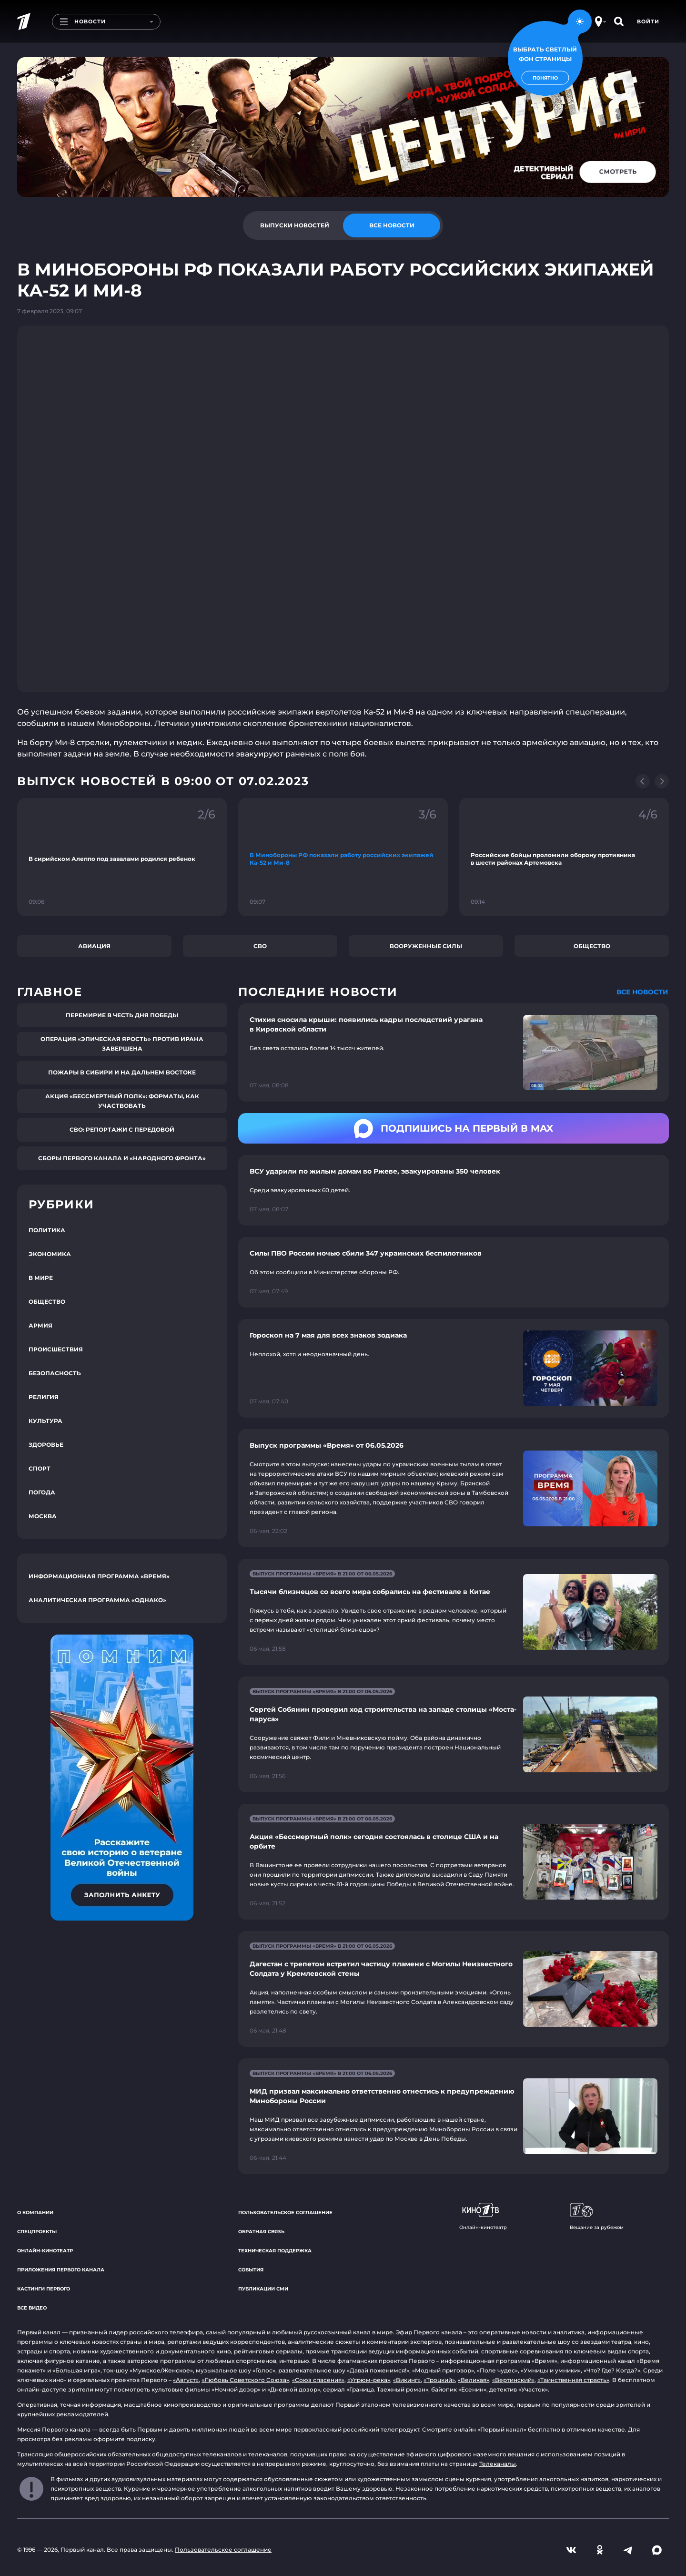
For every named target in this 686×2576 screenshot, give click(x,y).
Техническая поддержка (275, 2251)
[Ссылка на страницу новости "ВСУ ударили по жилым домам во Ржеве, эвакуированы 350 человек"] (453, 1190)
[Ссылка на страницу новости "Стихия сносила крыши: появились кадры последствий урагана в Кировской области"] (453, 1053)
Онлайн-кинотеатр (45, 2251)
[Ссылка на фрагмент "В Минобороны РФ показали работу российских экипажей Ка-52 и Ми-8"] (343, 857)
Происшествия (56, 1349)
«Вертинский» (513, 2379)
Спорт (39, 1468)
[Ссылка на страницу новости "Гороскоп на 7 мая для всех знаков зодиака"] (453, 1368)
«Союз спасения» (318, 2379)
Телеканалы (497, 2463)
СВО (260, 946)
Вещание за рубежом (597, 2216)
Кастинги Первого (43, 2289)
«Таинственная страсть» (573, 2379)
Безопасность (55, 1373)
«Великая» (473, 2379)
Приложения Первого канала (60, 2270)
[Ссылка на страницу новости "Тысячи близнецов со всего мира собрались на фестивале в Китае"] (453, 1612)
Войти (648, 21)
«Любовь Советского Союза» (245, 2379)
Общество (592, 946)
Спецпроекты (37, 2231)
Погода (42, 1492)
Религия (44, 1396)
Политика (47, 1230)
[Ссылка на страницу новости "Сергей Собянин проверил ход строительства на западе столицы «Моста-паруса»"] (453, 1734)
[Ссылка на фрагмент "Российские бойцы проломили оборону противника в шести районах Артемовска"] (564, 857)
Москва (43, 1516)
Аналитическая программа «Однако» (97, 1600)
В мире (41, 1277)
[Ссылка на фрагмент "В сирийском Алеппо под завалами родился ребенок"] (122, 857)
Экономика (50, 1253)
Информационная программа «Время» (99, 1576)
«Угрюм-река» (368, 2379)
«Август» (186, 2379)
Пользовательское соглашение (285, 2212)
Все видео (32, 2308)
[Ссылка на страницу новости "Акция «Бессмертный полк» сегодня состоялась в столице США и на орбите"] (453, 1861)
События (250, 2270)
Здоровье (46, 1444)
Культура (45, 1420)
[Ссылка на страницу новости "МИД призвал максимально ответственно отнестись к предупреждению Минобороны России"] (453, 2116)
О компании (35, 2212)
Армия (40, 1325)
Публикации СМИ (263, 2289)
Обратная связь (261, 2231)
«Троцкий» (439, 2379)
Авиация (94, 946)
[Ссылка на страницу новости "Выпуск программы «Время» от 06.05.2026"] (453, 1488)
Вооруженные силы (426, 946)
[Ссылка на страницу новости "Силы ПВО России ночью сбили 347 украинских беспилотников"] (453, 1272)
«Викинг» (407, 2379)
